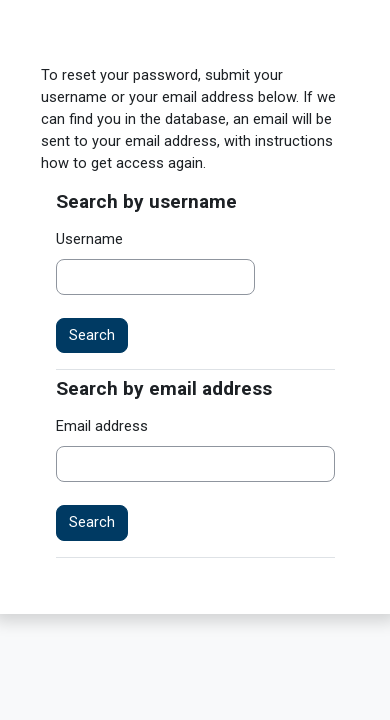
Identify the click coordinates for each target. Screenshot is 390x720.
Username (89, 239)
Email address (102, 426)
